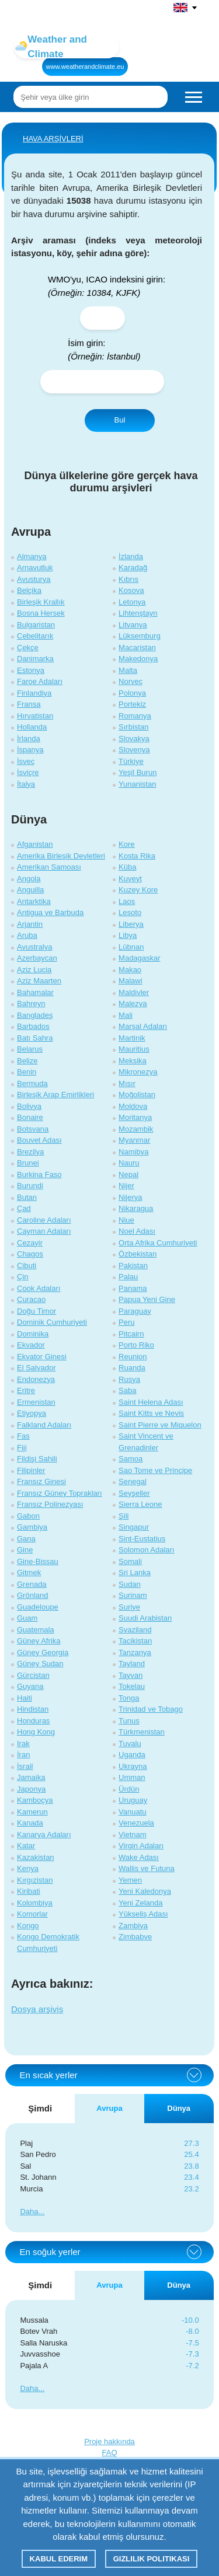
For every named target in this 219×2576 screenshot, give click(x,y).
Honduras (33, 1720)
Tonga (129, 1698)
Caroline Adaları (44, 1220)
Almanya (32, 556)
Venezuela (136, 1822)
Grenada (32, 1584)
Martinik (132, 1038)
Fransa (28, 704)
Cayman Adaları (44, 1231)
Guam (27, 1618)
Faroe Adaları (39, 681)
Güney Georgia (42, 1652)
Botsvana (32, 1129)
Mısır (127, 1083)
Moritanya (135, 1117)
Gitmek (29, 1572)
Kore (126, 844)
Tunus (129, 1720)
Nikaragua (136, 1208)
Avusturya (34, 579)
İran (23, 1754)
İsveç (25, 761)
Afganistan (35, 844)
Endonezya (36, 1379)
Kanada (30, 1822)
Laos (127, 901)
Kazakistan (35, 1857)
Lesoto (130, 912)
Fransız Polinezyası (50, 1504)
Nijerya (130, 1197)
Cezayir (30, 1242)
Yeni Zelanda (140, 1902)
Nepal (128, 1174)
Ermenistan (36, 1402)
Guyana (30, 1686)
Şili (123, 1516)
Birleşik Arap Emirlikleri (55, 1094)
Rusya (129, 1379)
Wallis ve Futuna (147, 1868)
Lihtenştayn (138, 613)
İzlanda (131, 556)
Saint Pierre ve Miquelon (160, 1424)
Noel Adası (137, 1231)
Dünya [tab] (178, 2108)
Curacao (31, 1299)
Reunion (133, 1356)
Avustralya (34, 947)
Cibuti (26, 1265)
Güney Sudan (40, 1663)
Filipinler (31, 1470)
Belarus (30, 1049)
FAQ (109, 2452)
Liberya (131, 924)
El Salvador (36, 1367)
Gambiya (32, 1527)
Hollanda (32, 726)
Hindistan (32, 1709)
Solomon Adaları (146, 1549)
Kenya (28, 1868)
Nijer (126, 1185)
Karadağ (133, 567)
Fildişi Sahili (37, 1458)
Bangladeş (35, 1015)
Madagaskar (140, 958)
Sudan (130, 1584)
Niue (126, 1220)
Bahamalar (35, 992)
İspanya (30, 749)
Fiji (22, 1447)
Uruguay (133, 1800)
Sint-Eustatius (142, 1538)
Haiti (24, 1698)
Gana (26, 1538)
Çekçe (28, 647)
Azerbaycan (37, 958)
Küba (127, 867)
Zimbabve (135, 1936)
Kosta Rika (137, 855)
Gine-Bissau (37, 1561)
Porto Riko (136, 1345)
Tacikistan (135, 1640)
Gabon (28, 1516)
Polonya (132, 693)
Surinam (133, 1595)
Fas (23, 1436)
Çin (23, 1276)
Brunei (28, 1162)
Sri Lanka (135, 1572)
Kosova (131, 590)
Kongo (28, 1925)
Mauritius (134, 1049)
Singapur (134, 1527)
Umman (132, 1777)
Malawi (130, 980)
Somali (130, 1561)
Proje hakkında (109, 2441)
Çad (24, 1208)
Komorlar (32, 1914)
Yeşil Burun (138, 772)
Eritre (26, 1390)
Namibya (133, 1151)
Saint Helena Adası (151, 1402)
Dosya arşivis (37, 2009)
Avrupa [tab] (109, 2108)
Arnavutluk (35, 567)
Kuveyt (130, 878)
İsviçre (28, 772)
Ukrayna (133, 1766)
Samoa (130, 1458)
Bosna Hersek (41, 613)
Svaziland (135, 1629)
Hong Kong (36, 1731)
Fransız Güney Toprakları (59, 1493)
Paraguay (135, 1311)
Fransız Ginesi (41, 1481)
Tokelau (132, 1686)
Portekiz (132, 704)
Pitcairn (131, 1333)
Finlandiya (34, 693)
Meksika (133, 1060)
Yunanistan (137, 784)
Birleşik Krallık (41, 602)
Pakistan (133, 1265)
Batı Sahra (35, 1038)
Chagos (30, 1253)
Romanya (135, 715)
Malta (128, 670)
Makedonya (138, 658)
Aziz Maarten (39, 980)
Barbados (33, 1026)
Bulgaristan (36, 624)
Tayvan (130, 1675)
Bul (120, 420)
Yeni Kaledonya (145, 1891)
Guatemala (35, 1629)
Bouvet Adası (39, 1140)
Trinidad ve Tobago (151, 1709)
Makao (130, 969)
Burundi (30, 1185)
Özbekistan (138, 1253)
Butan (27, 1197)
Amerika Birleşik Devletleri (61, 855)
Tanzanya (135, 1652)
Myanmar (134, 1140)
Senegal (133, 1481)
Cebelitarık (35, 635)
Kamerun (32, 1811)
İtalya (26, 784)
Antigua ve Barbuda (50, 912)
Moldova (133, 1106)
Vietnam (132, 1834)
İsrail (25, 1766)
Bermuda (32, 1083)
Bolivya (29, 1106)
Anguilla (30, 889)
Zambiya (133, 1925)
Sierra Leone (140, 1504)
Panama (133, 1288)
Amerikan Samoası (49, 867)
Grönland (32, 1595)
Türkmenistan (142, 1731)
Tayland (132, 1663)
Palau (128, 1276)
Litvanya (133, 624)
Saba (127, 1390)
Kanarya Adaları (44, 1834)
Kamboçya (35, 1800)
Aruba (27, 935)
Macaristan (137, 647)
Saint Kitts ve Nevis (151, 1413)
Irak (23, 1743)
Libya (128, 935)
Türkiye (131, 761)
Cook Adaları (38, 1288)
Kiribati (28, 1891)
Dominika (32, 1333)
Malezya (133, 1003)
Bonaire (30, 1117)
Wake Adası (139, 1857)
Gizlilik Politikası (151, 2558)
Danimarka (35, 658)
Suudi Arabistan (145, 1618)
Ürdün (129, 1789)
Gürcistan (33, 1675)
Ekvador (31, 1345)
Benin (26, 1071)
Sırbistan (133, 726)
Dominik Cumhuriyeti (52, 1322)
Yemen (130, 1880)
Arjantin (30, 924)
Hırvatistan (35, 715)
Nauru (129, 1162)
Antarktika (34, 901)
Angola (28, 878)
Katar (26, 1845)
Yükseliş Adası (143, 1914)
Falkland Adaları (44, 1424)
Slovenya (134, 749)
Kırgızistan (35, 1880)
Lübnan (131, 947)
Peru (126, 1322)
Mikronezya (138, 1071)
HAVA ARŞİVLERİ (53, 138)
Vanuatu (132, 1811)
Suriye (129, 1607)
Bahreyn (31, 1003)
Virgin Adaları (141, 1845)
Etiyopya (31, 1413)
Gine (25, 1549)
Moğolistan (137, 1094)
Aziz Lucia (34, 969)
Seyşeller (134, 1493)
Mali (126, 1015)
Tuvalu (130, 1743)
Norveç (130, 681)
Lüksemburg (140, 635)
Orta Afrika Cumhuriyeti (158, 1242)
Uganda (132, 1754)
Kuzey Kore (138, 889)
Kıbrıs (128, 579)
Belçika (29, 590)
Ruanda (132, 1367)
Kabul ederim (59, 2558)
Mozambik (136, 1129)
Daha (29, 2211)
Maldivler (134, 992)
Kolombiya (35, 1902)
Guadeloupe (37, 1607)
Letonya (132, 602)
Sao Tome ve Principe (155, 1470)
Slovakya (134, 738)
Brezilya (30, 1151)
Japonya (31, 1789)
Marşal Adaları (143, 1026)
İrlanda (28, 738)
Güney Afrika (38, 1640)
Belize (27, 1060)
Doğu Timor (36, 1311)
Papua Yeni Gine (147, 1299)
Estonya (30, 670)
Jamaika (31, 1777)
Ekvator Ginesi (42, 1356)
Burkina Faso (39, 1174)
